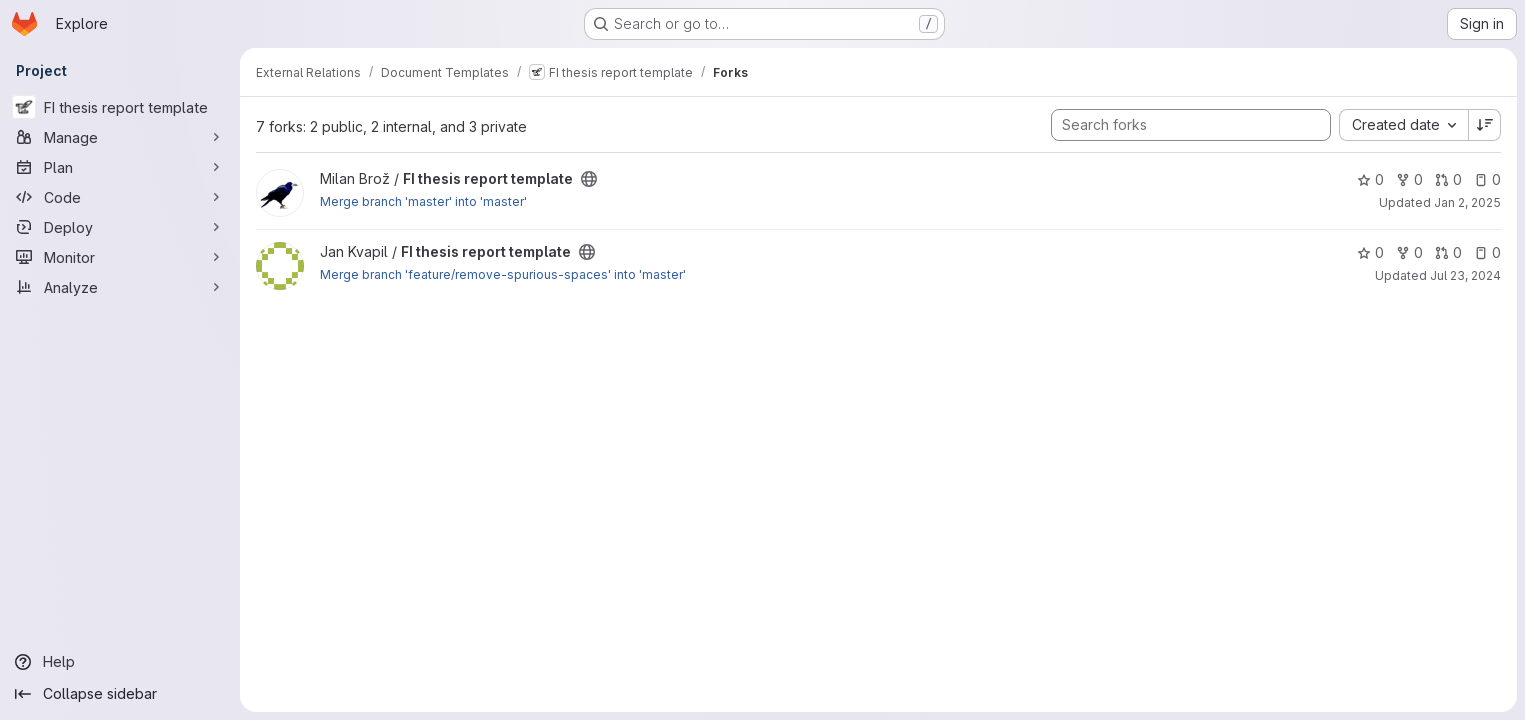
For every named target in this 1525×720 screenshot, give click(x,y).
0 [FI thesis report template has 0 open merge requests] (1448, 179)
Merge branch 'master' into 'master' (423, 201)
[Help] (120, 662)
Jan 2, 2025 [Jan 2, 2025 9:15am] (1467, 202)
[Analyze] (120, 287)
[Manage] (120, 137)
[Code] (120, 197)
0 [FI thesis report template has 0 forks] (1409, 179)
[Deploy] (120, 227)
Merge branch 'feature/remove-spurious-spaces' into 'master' (503, 274)
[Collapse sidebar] (120, 694)
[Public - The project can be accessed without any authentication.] (589, 179)
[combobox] (1403, 125)
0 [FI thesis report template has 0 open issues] (1487, 179)
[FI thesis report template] (120, 107)
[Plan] (120, 167)
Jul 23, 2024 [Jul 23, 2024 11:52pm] (1465, 275)
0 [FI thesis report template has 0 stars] (1370, 179)
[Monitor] (120, 257)
